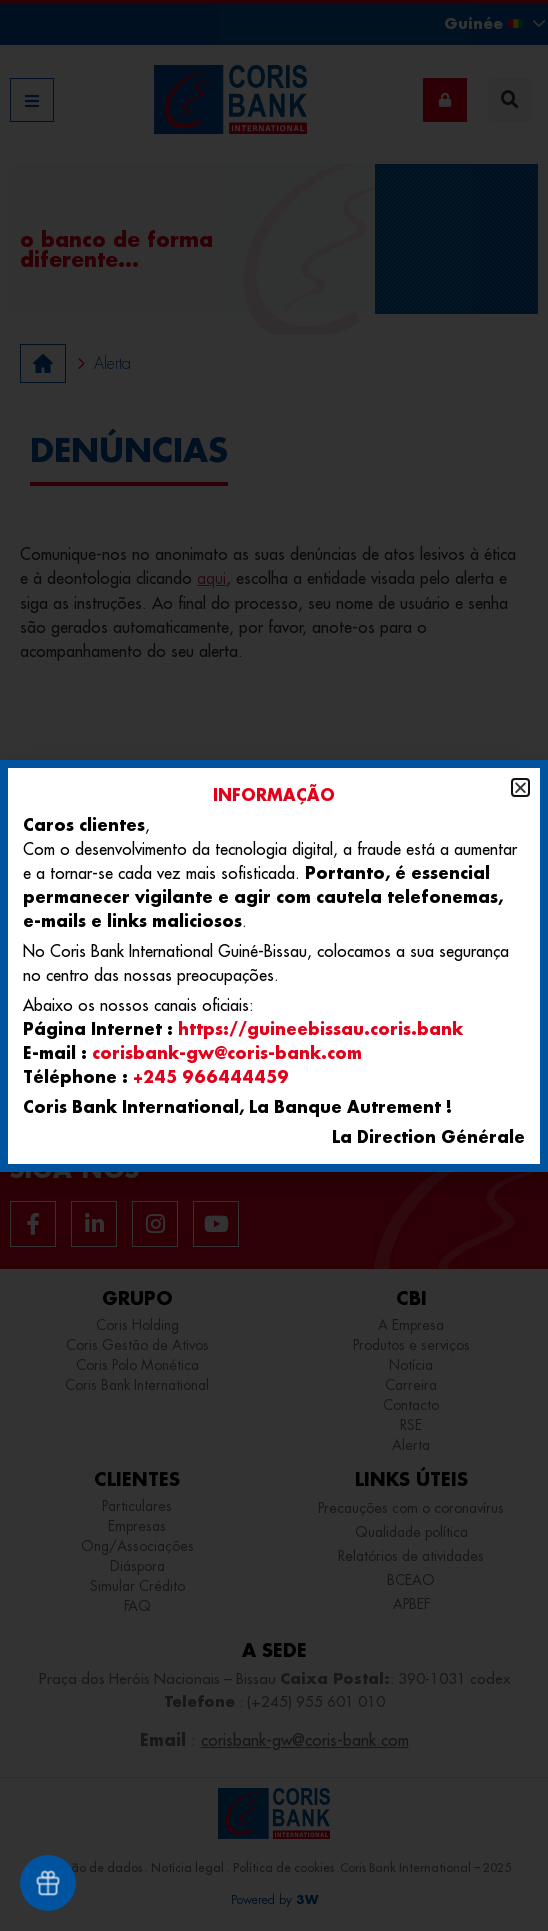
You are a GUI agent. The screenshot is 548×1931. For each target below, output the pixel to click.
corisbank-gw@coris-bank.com (227, 1052)
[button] (520, 787)
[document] (274, 965)
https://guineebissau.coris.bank (320, 1028)
